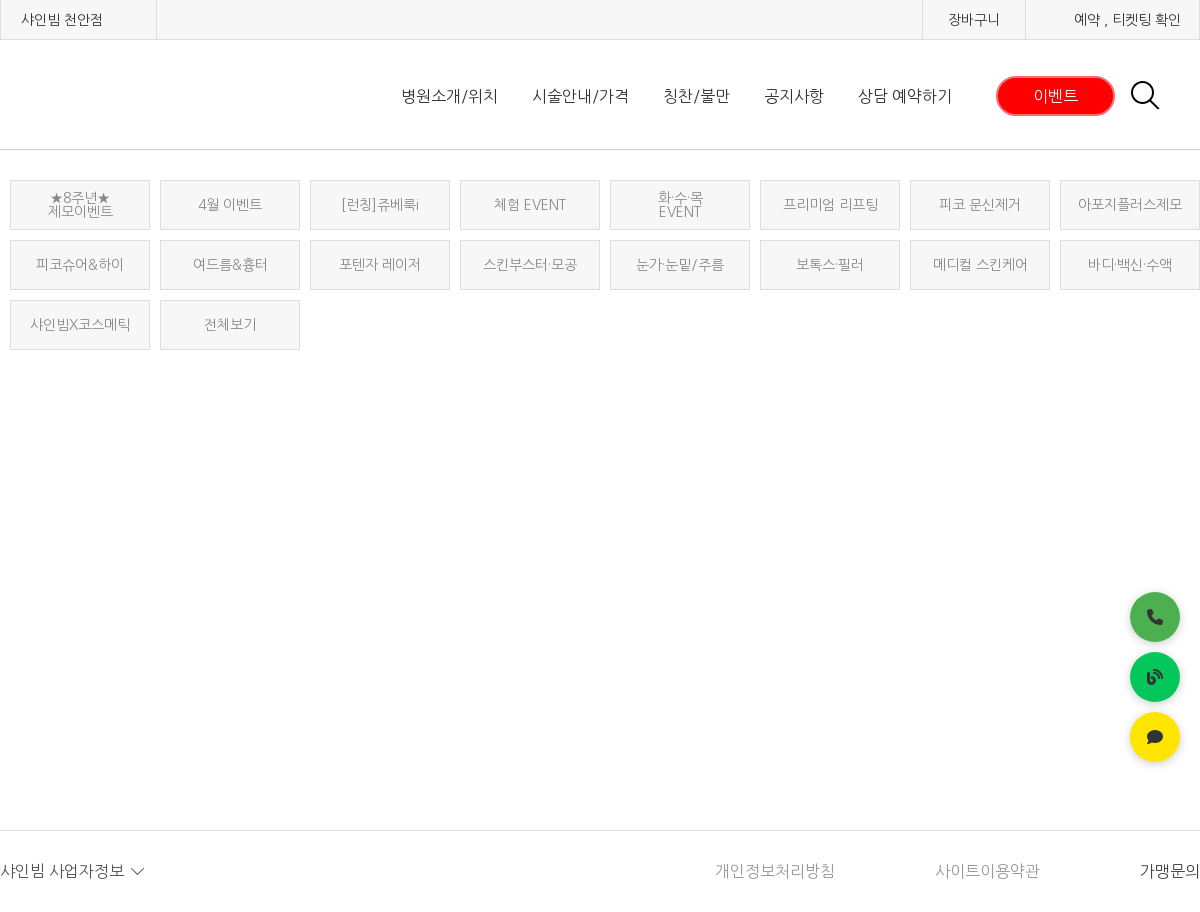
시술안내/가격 (580, 96)
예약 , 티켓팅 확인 (1127, 20)
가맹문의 (1170, 871)
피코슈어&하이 (80, 265)
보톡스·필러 (830, 265)
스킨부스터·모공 (530, 265)
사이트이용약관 (987, 871)
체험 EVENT (530, 205)
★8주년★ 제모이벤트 (80, 205)
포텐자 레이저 (380, 265)
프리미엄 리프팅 (830, 205)
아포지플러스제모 (1130, 205)
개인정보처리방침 (775, 871)
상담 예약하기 (905, 96)
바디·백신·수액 (1130, 265)
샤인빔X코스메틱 (80, 325)
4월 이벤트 (230, 205)
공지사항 (794, 96)
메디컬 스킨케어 (980, 265)
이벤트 (1055, 96)
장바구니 (974, 20)
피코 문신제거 (980, 205)
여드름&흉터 (230, 265)
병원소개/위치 (449, 96)
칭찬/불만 (696, 96)
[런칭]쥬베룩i (380, 205)
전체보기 (230, 325)
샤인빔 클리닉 (105, 95)
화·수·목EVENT (680, 205)
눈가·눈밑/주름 (680, 265)
